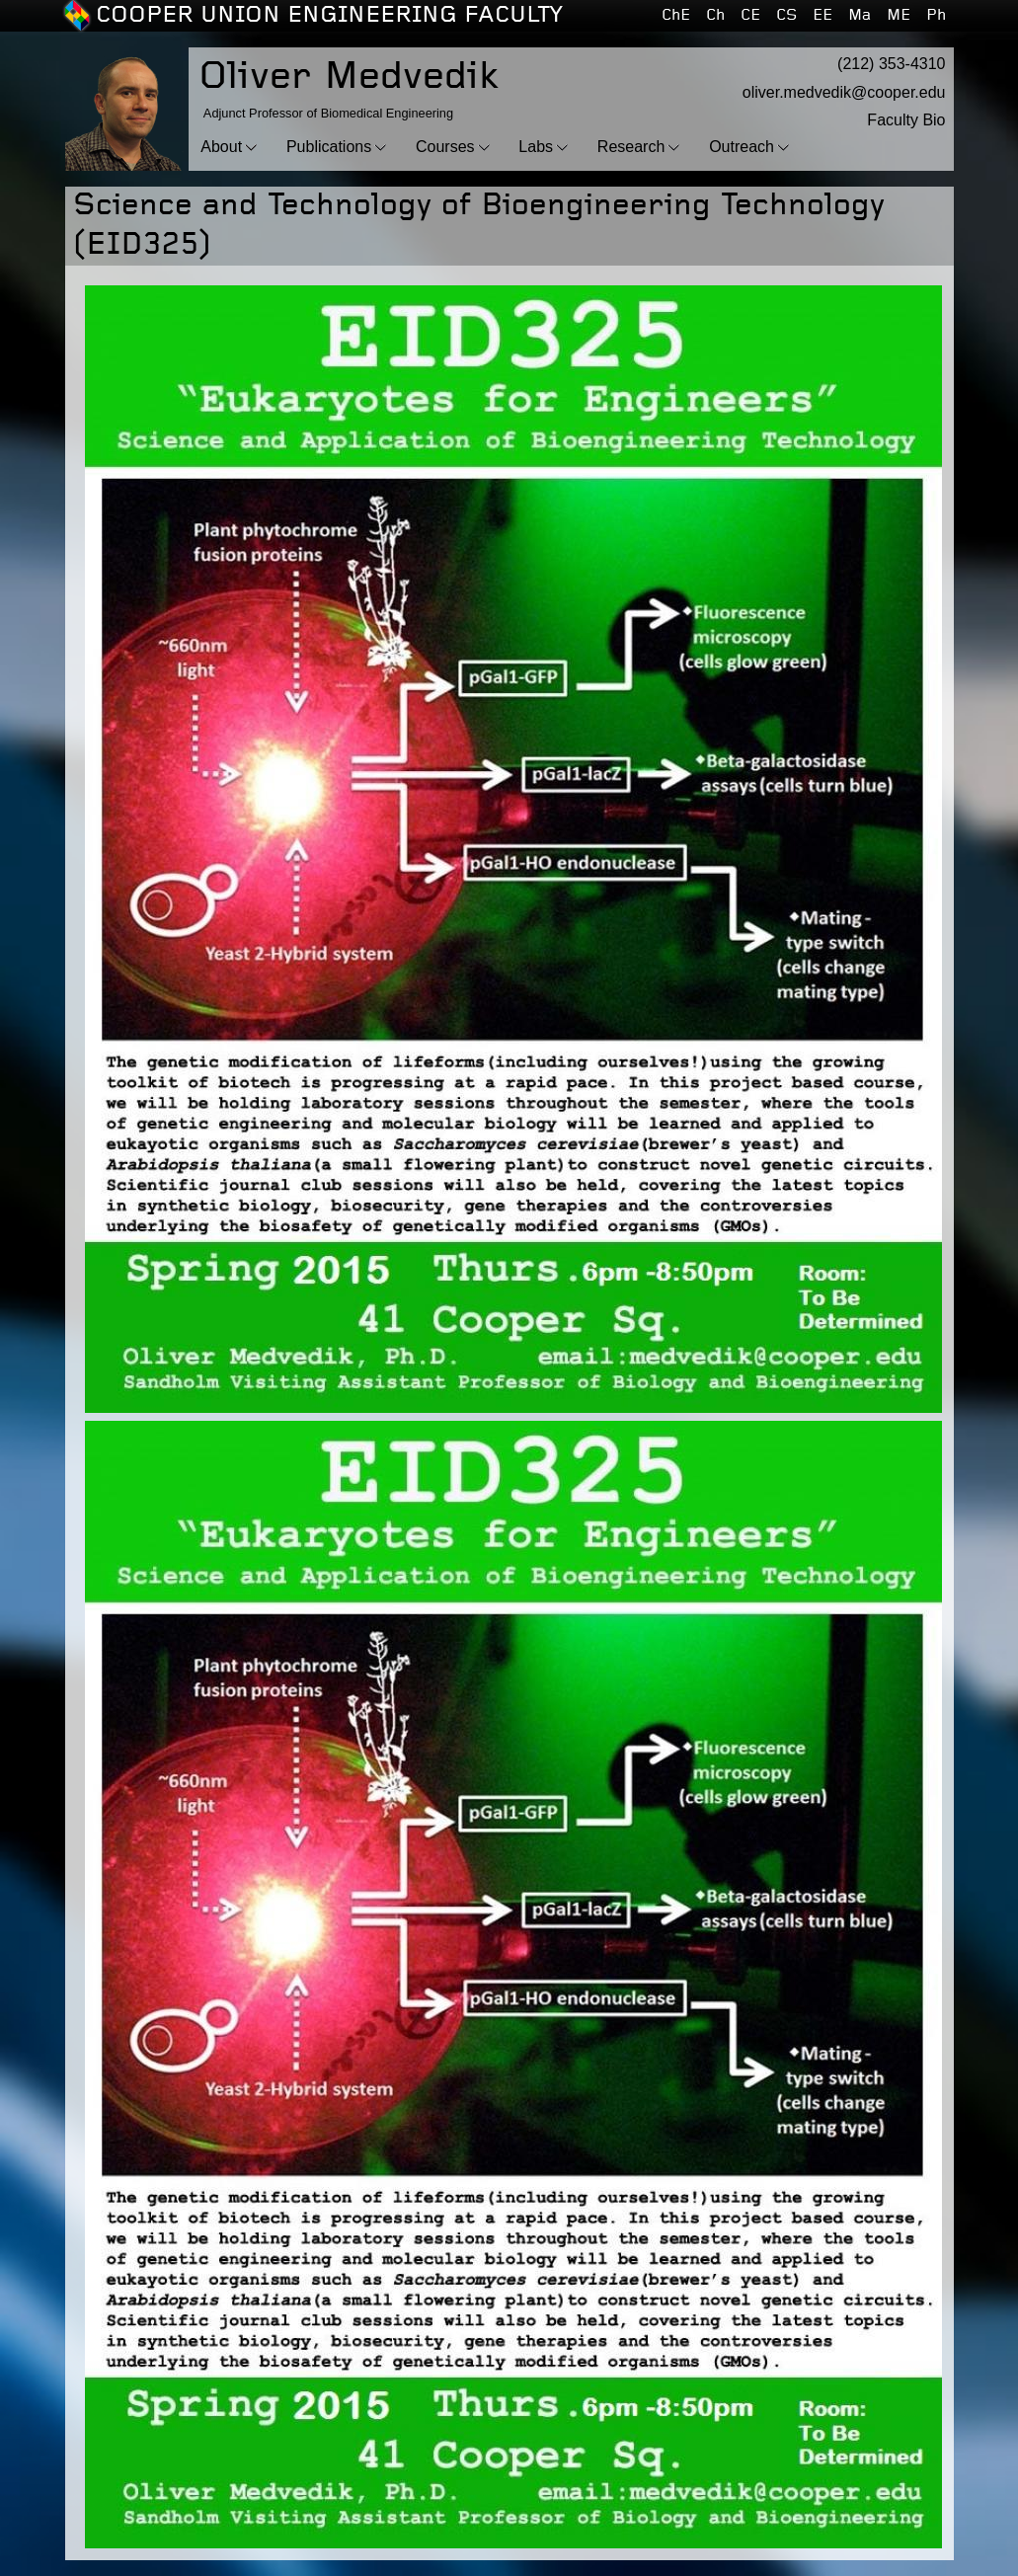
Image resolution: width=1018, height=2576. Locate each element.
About (221, 146)
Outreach (741, 146)
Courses (445, 146)
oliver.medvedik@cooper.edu (844, 92)
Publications (328, 146)
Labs (535, 146)
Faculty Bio (906, 120)
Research (631, 146)
